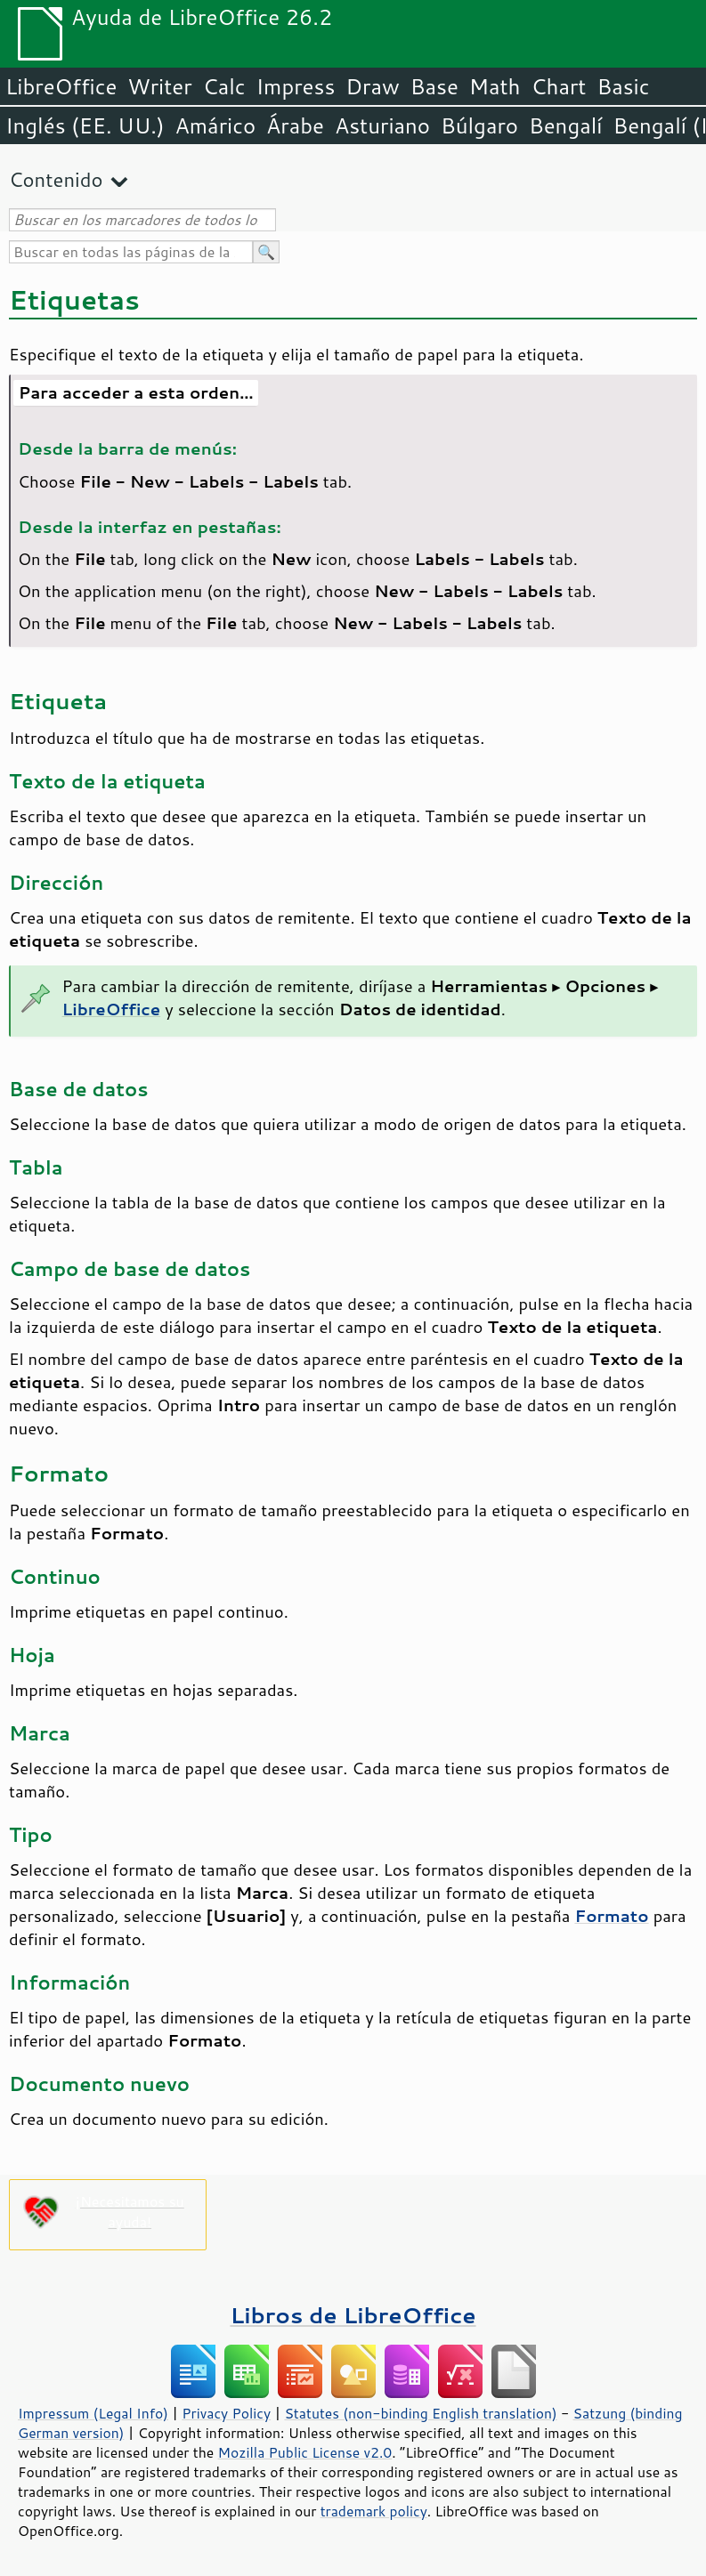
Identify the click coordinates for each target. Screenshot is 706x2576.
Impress (296, 86)
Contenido (55, 179)
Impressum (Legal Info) (93, 2413)
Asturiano (382, 125)
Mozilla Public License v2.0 (305, 2452)
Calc (224, 86)
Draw (372, 86)
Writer (159, 86)
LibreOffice (61, 86)
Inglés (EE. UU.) (85, 125)
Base (434, 86)
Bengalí (565, 125)
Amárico (215, 125)
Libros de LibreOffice (352, 2314)
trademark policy (374, 2511)
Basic (622, 86)
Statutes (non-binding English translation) (420, 2413)
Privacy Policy (226, 2413)
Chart (558, 86)
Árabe (295, 125)
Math (495, 86)
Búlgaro (479, 125)
